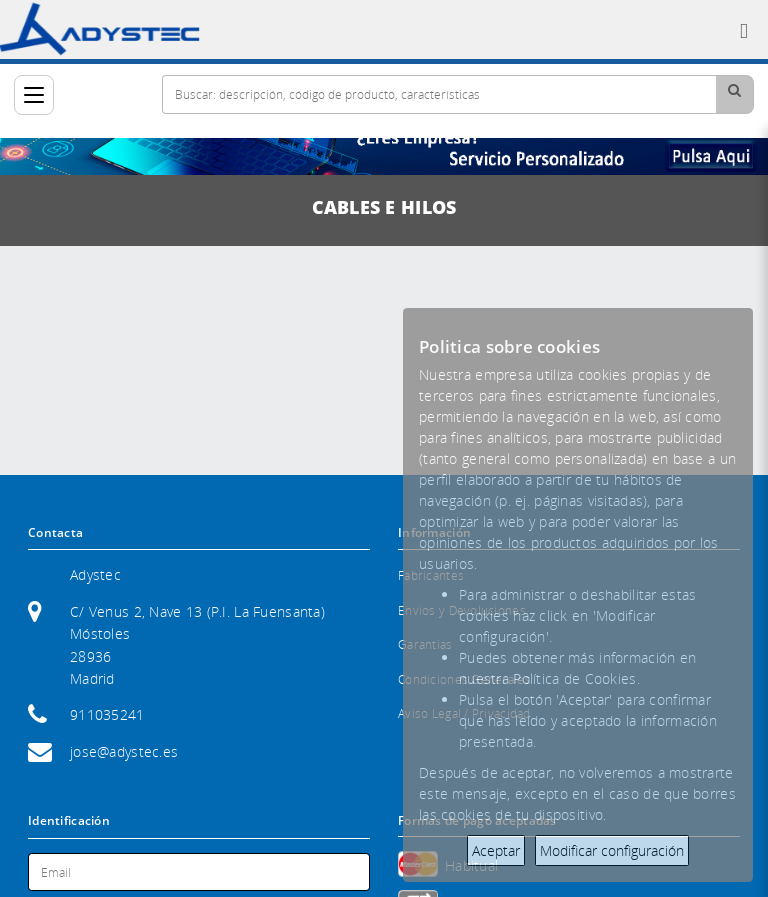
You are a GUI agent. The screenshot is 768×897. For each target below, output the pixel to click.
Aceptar (496, 850)
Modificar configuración (612, 850)
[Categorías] (34, 95)
